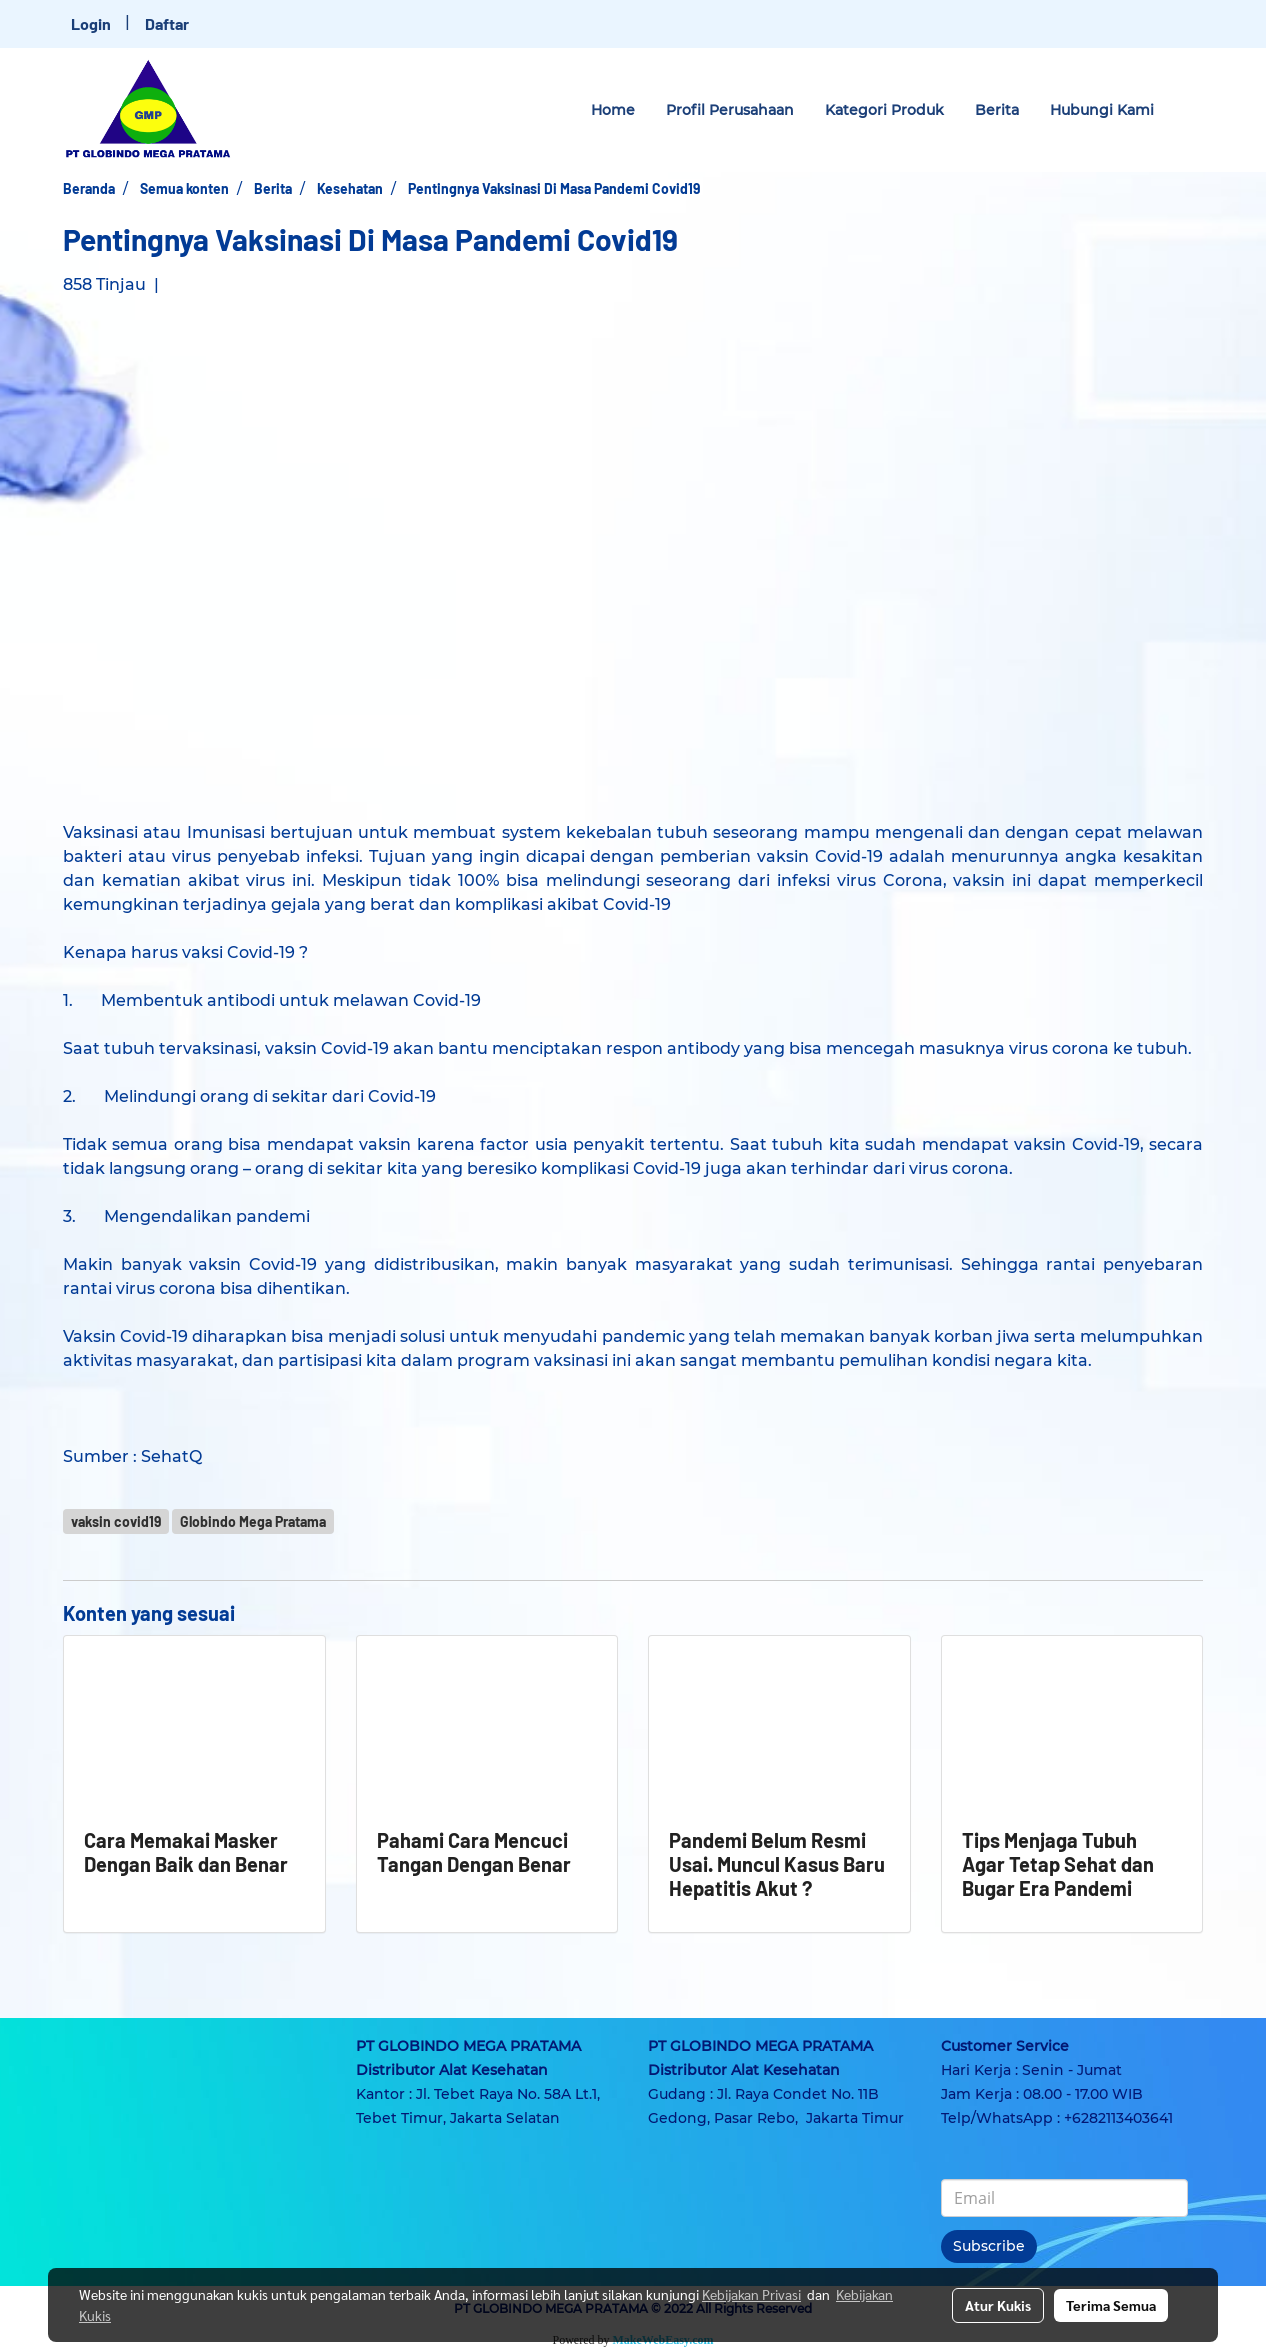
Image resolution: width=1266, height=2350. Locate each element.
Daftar (167, 23)
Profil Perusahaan (730, 110)
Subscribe (989, 2246)
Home (613, 110)
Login (91, 23)
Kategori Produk (884, 110)
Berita (997, 110)
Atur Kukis (998, 2305)
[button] (1187, 110)
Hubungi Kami (1102, 110)
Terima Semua (1111, 2305)
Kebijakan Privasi (751, 2294)
